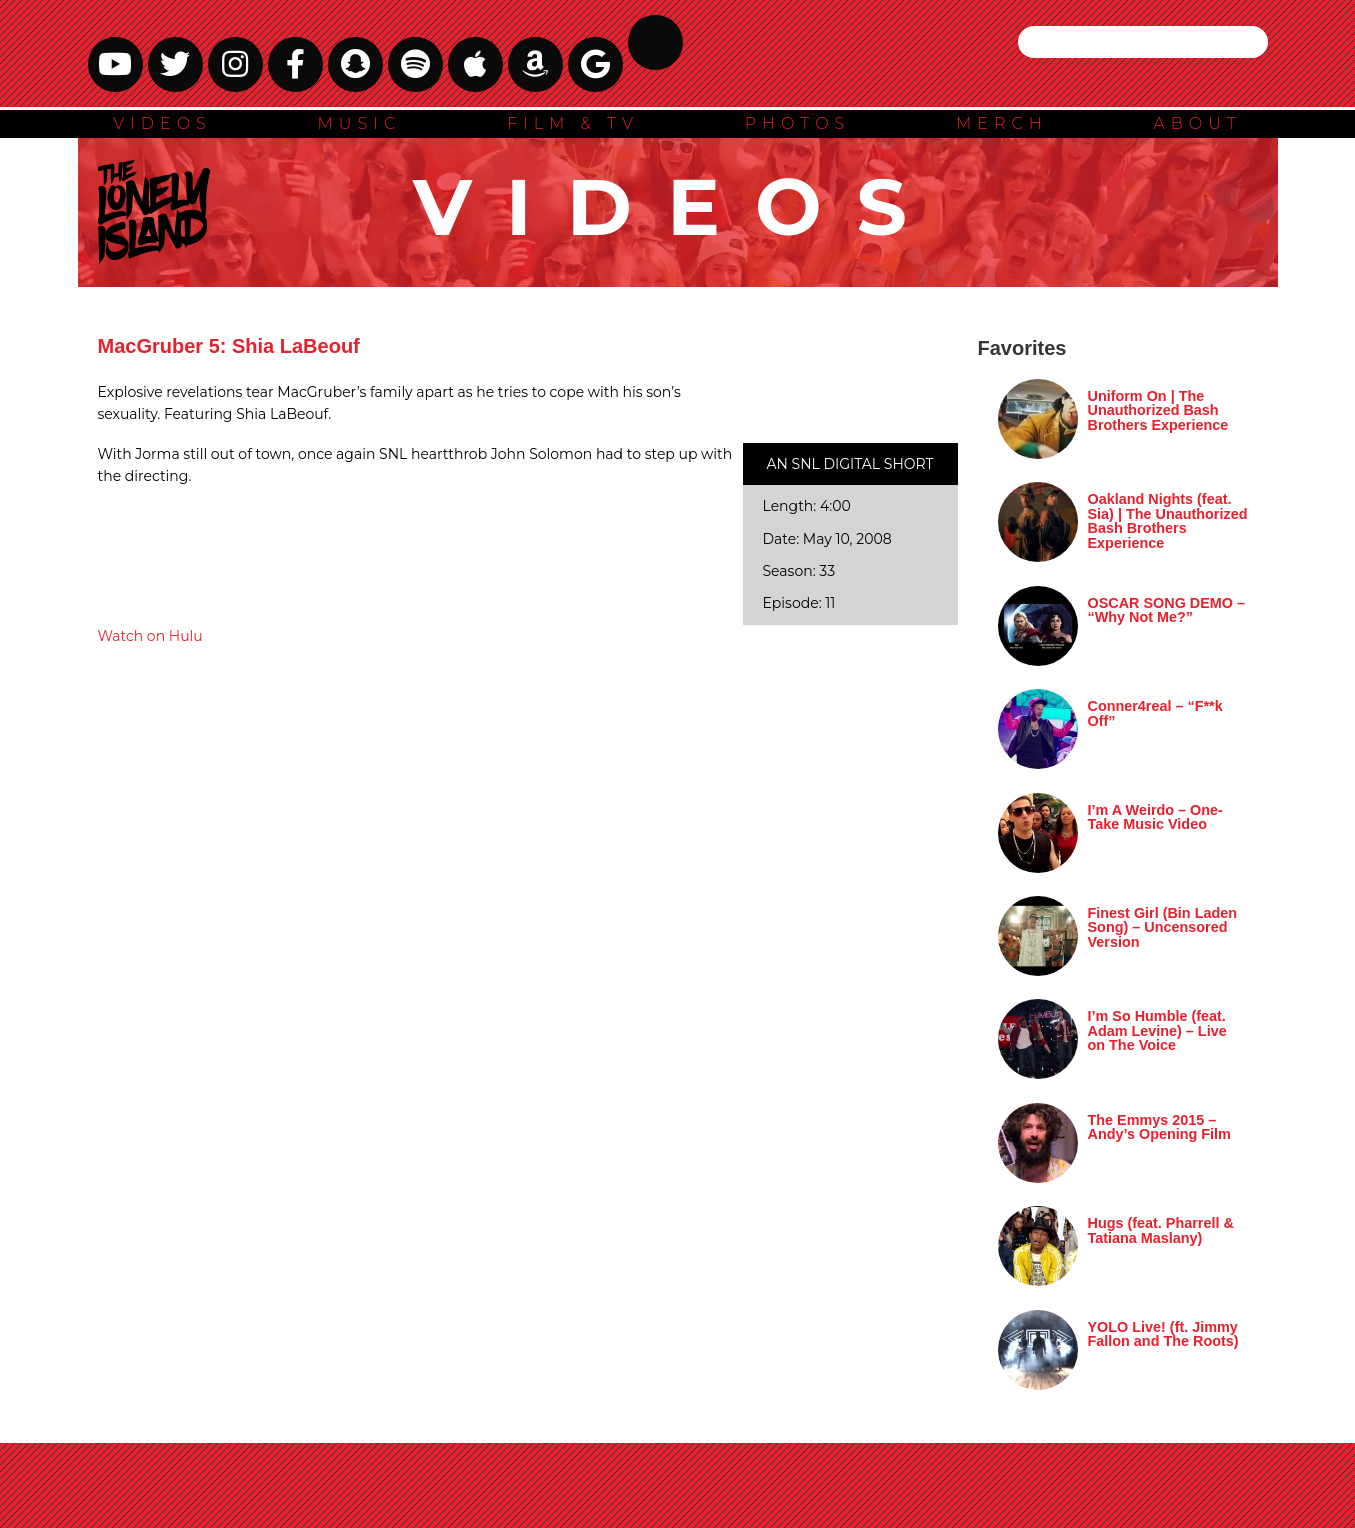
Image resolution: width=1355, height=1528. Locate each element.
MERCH (1002, 123)
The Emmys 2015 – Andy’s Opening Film (1159, 1127)
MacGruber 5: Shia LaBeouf (229, 346)
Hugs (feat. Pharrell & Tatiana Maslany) (1161, 1230)
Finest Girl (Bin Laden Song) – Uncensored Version (1163, 927)
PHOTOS (798, 123)
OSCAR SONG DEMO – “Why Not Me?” (1167, 610)
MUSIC (360, 123)
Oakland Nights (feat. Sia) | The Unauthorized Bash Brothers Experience (1168, 520)
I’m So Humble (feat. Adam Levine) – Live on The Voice (1157, 1030)
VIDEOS (162, 123)
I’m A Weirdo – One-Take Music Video (1155, 817)
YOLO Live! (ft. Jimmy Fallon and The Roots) (1163, 1334)
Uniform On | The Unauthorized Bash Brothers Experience (1158, 410)
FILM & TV (573, 123)
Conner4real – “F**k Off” (1155, 713)
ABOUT (1197, 123)
